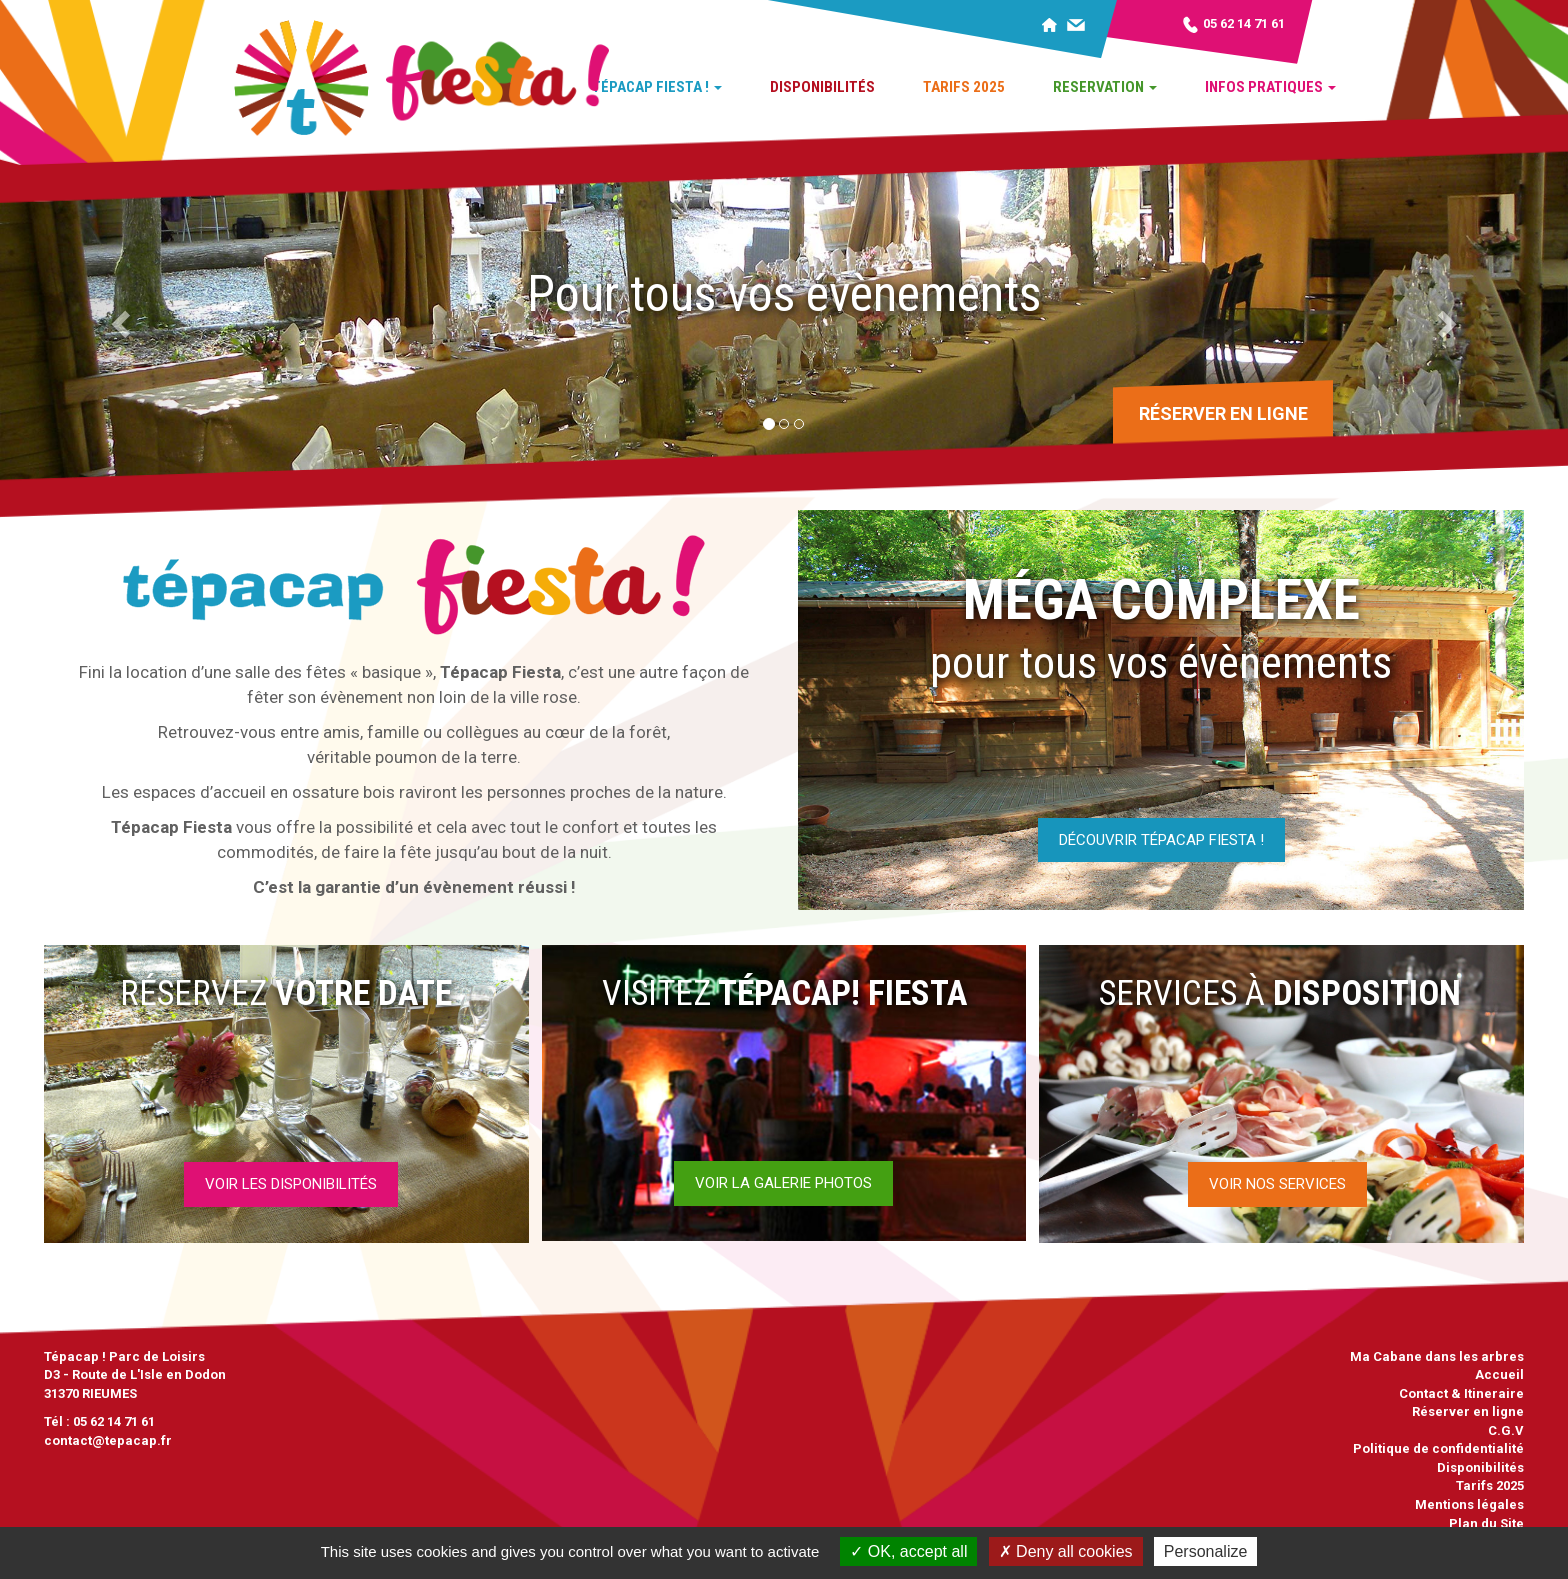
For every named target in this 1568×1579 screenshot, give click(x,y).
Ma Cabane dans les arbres (1437, 1356)
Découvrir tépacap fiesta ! (1161, 840)
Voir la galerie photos (783, 1183)
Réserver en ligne (1223, 413)
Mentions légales (1469, 1504)
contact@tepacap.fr (108, 1440)
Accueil (1499, 1374)
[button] (117, 317)
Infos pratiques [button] (1270, 87)
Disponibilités (822, 87)
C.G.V (1506, 1430)
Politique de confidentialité (1438, 1448)
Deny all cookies (1066, 1551)
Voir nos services (1277, 1184)
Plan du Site (1486, 1523)
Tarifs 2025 (964, 87)
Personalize (1206, 1551)
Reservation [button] (1105, 87)
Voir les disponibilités (291, 1184)
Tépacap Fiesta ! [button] (657, 87)
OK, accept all (908, 1551)
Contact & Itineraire (1461, 1393)
